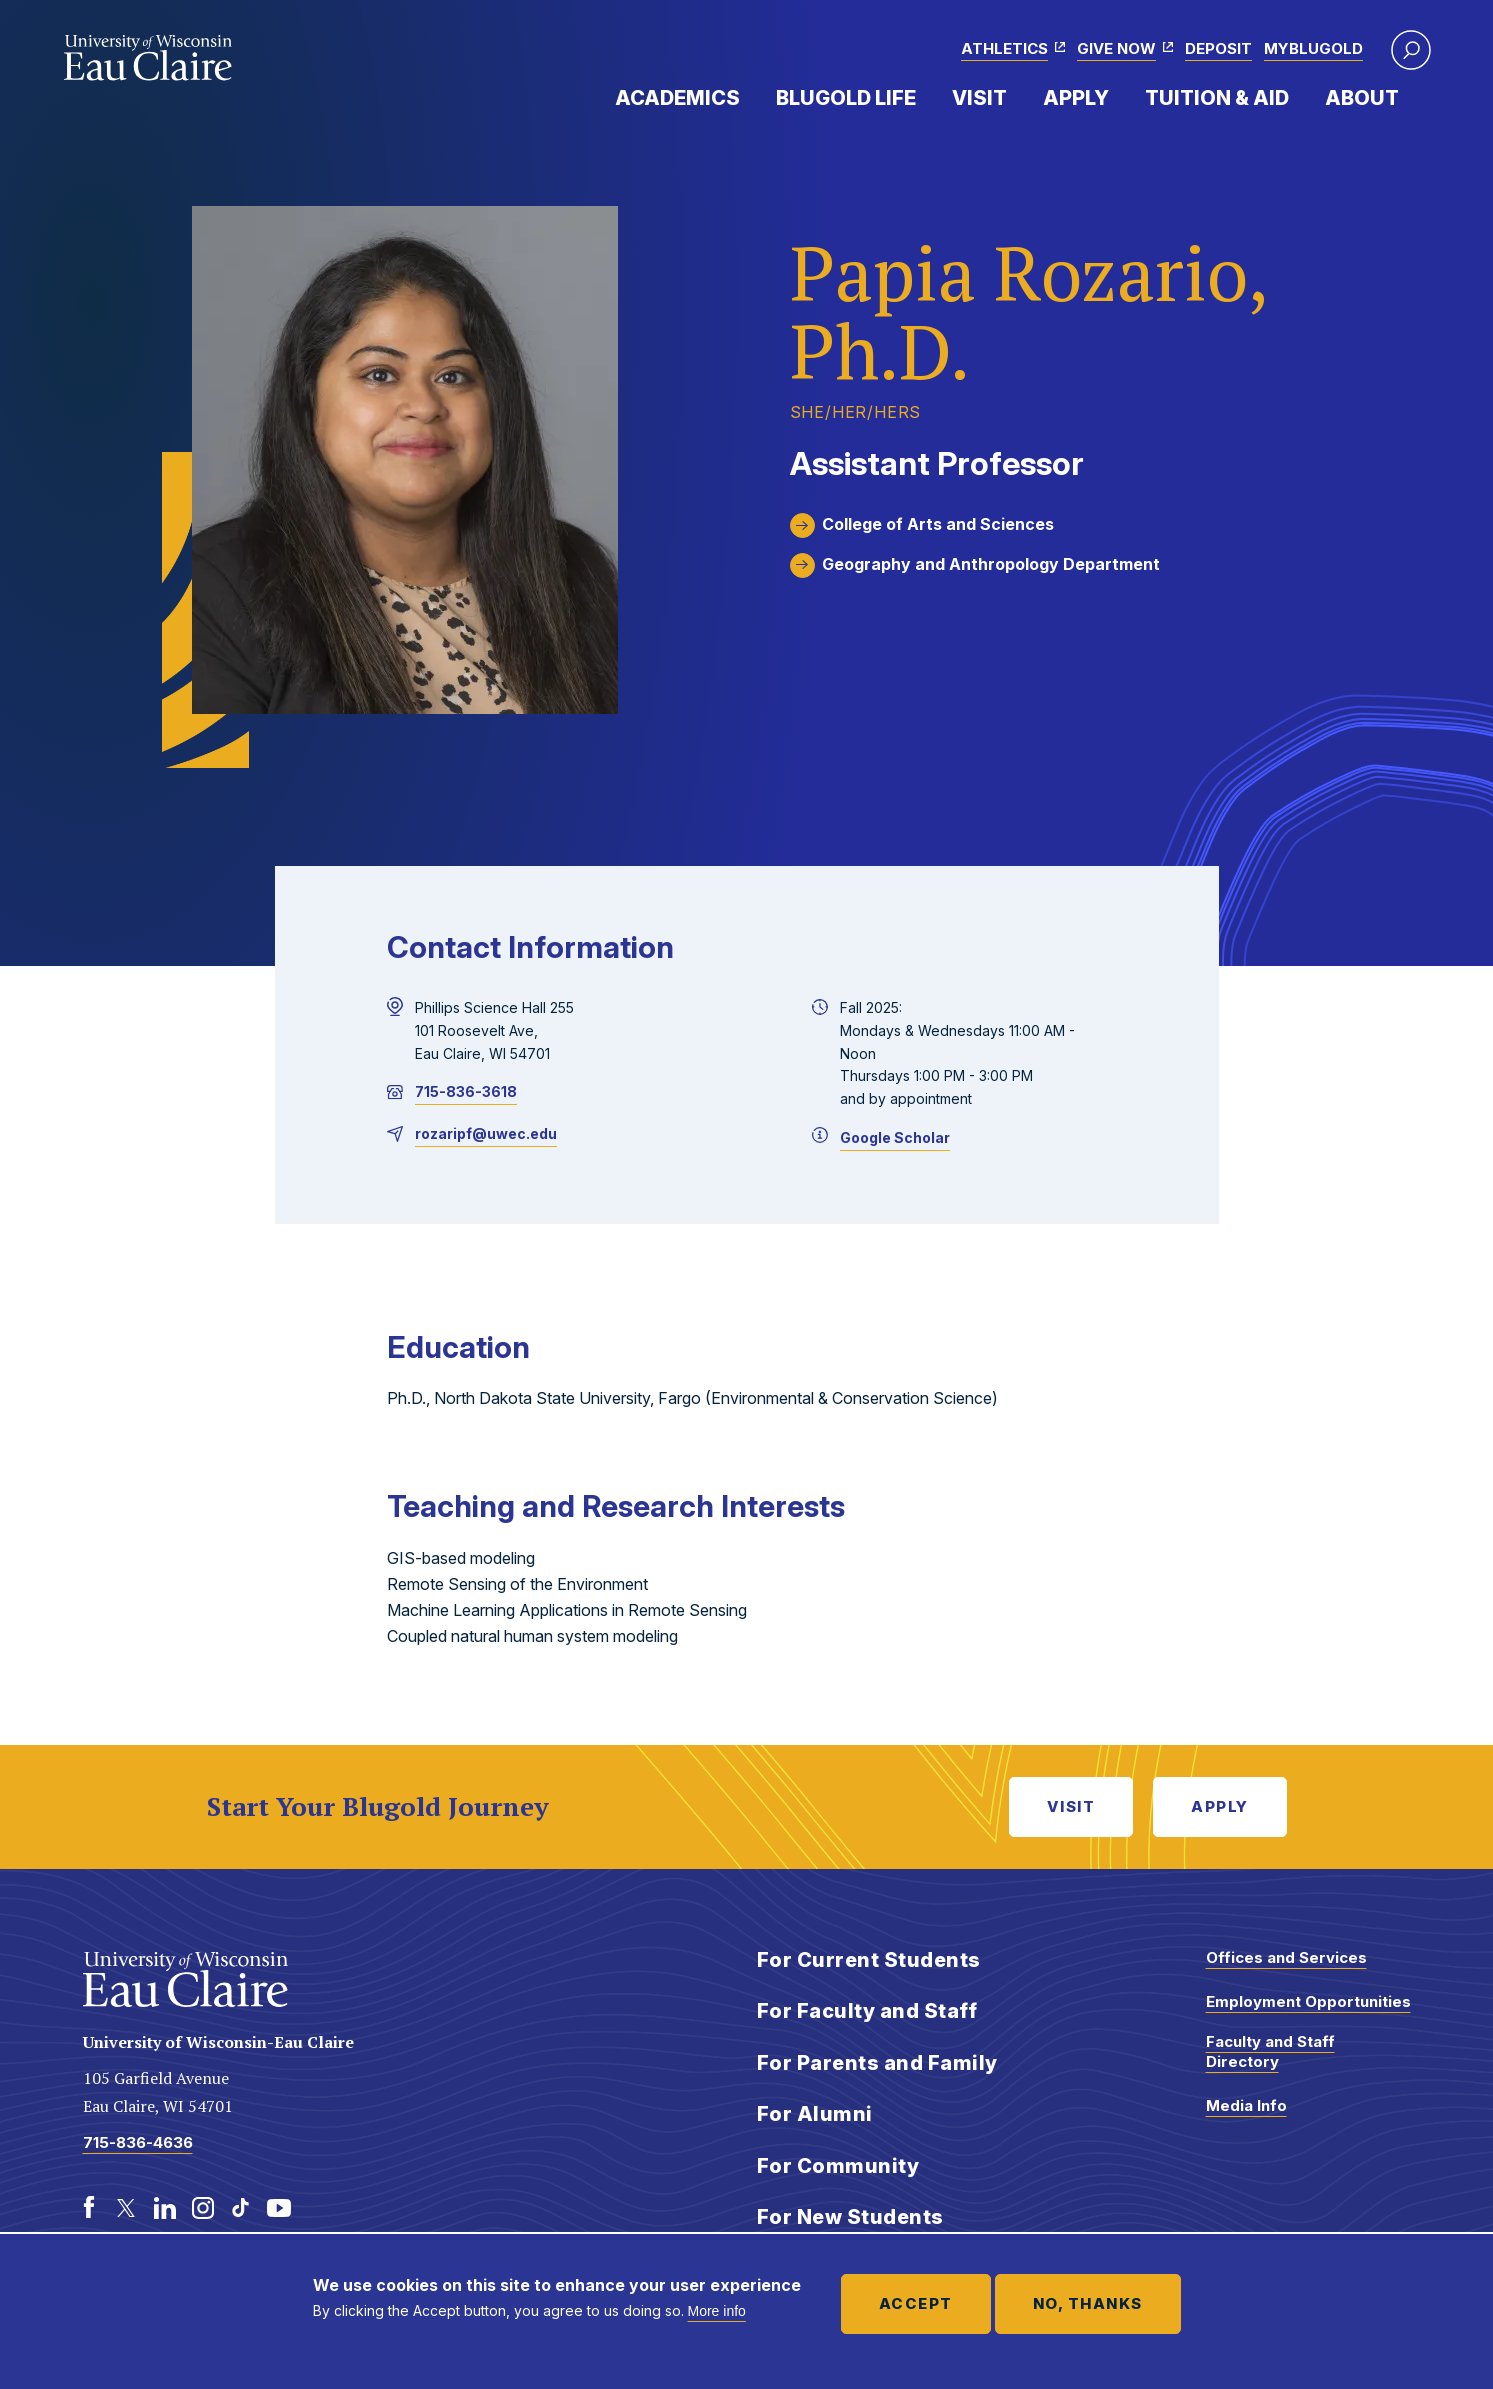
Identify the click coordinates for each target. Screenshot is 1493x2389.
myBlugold (1313, 48)
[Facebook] (89, 2208)
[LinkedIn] (165, 2208)
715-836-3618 (466, 1091)
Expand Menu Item (750, 97)
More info (717, 2311)
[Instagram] (203, 2208)
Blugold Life (846, 98)
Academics (677, 98)
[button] (1411, 50)
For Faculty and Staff (867, 2011)
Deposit (1218, 48)
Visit (979, 98)
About (1362, 98)
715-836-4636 (138, 2142)
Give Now (1116, 48)
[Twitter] (127, 2208)
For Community (838, 2166)
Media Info (1246, 2105)
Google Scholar (895, 1137)
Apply (1076, 98)
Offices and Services (1286, 1957)
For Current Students (869, 1960)
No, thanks (1088, 2303)
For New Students (850, 2217)
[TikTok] (241, 2208)
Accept (916, 2303)
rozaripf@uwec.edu (486, 1133)
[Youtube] (279, 2208)
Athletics (1004, 48)
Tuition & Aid (1217, 98)
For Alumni (815, 2114)
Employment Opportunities (1308, 2001)
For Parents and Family (877, 2063)
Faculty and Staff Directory (1270, 2051)
